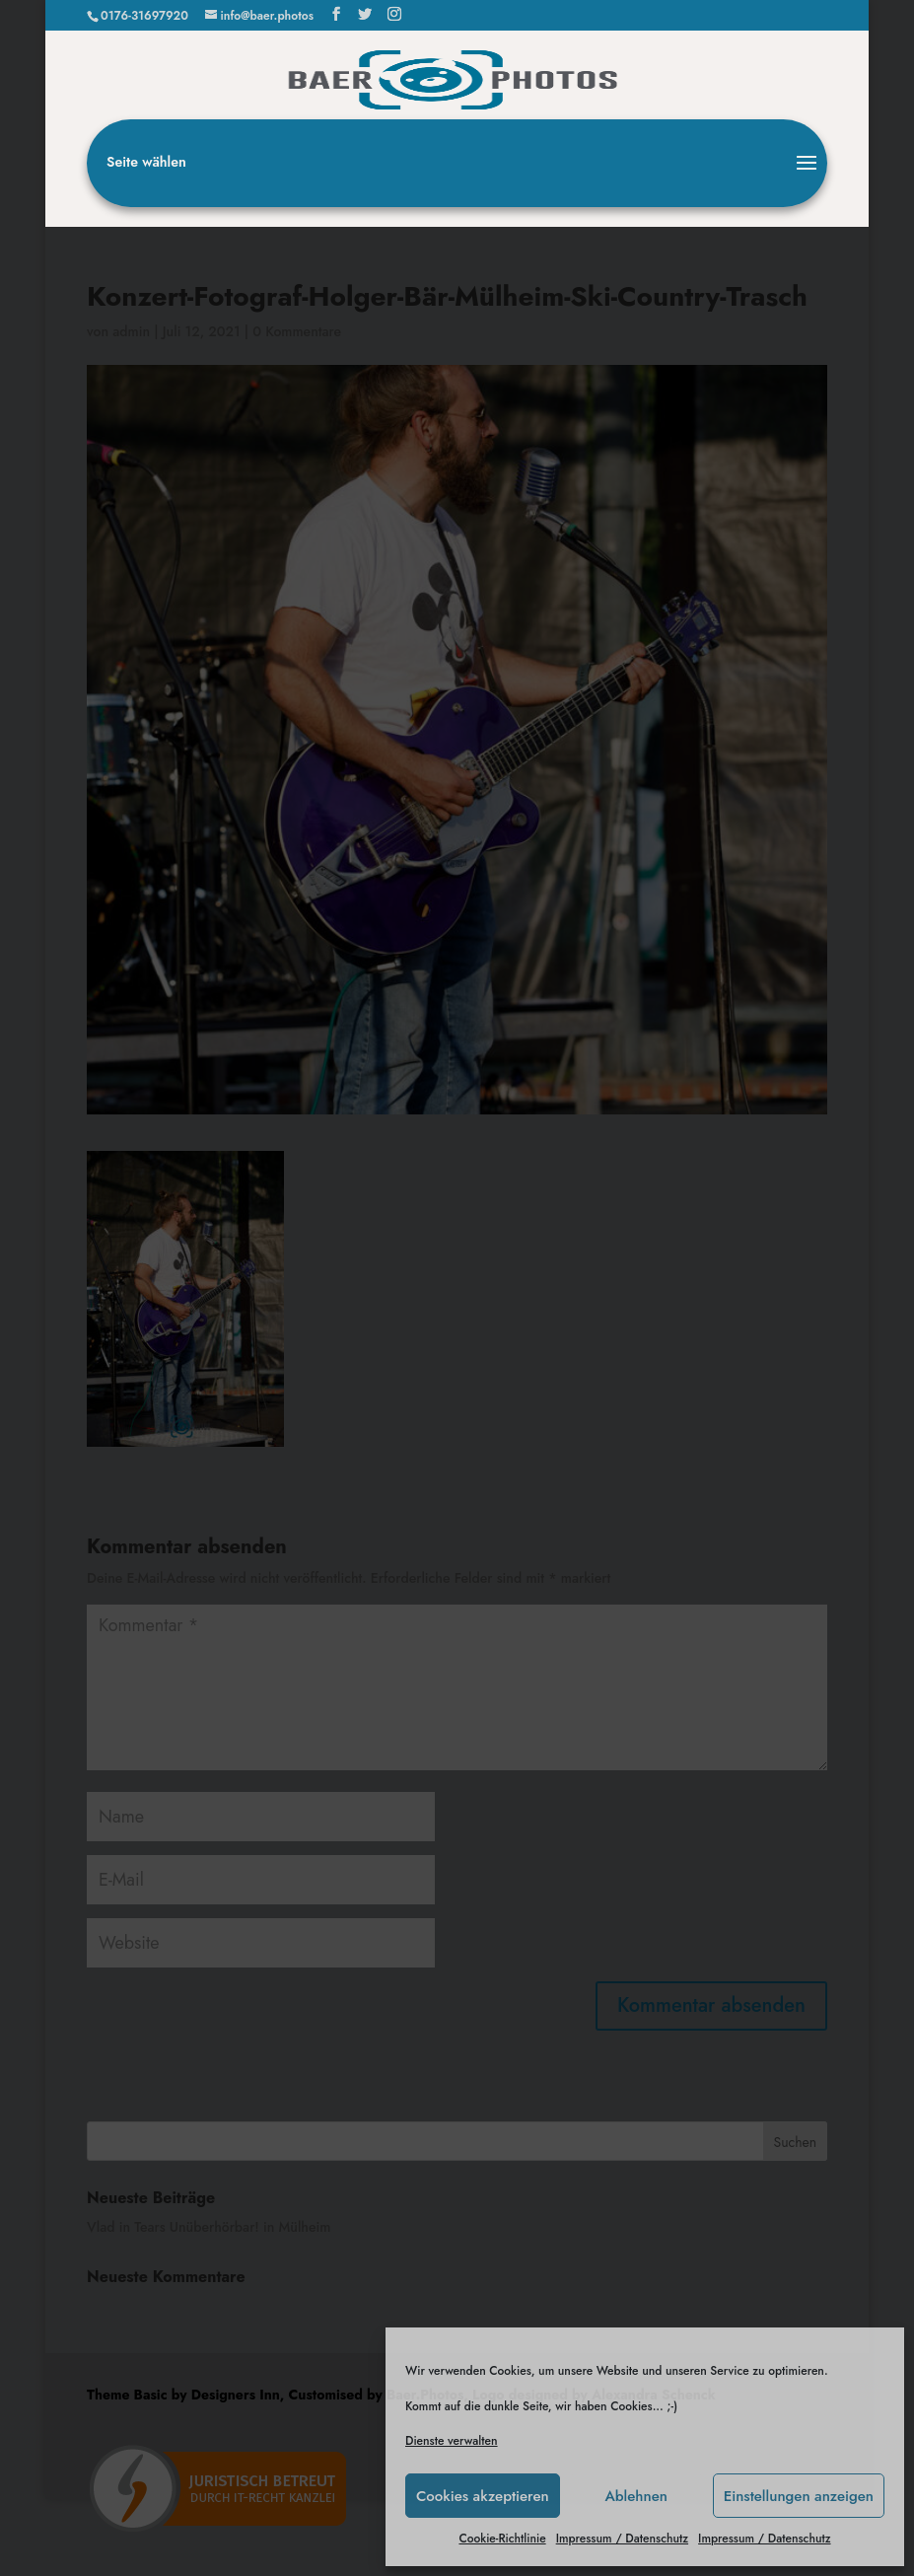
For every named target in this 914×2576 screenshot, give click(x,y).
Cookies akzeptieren (482, 2496)
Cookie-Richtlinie (501, 2538)
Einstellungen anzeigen (799, 2496)
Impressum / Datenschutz (622, 2538)
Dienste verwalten (451, 2441)
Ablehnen (636, 2496)
